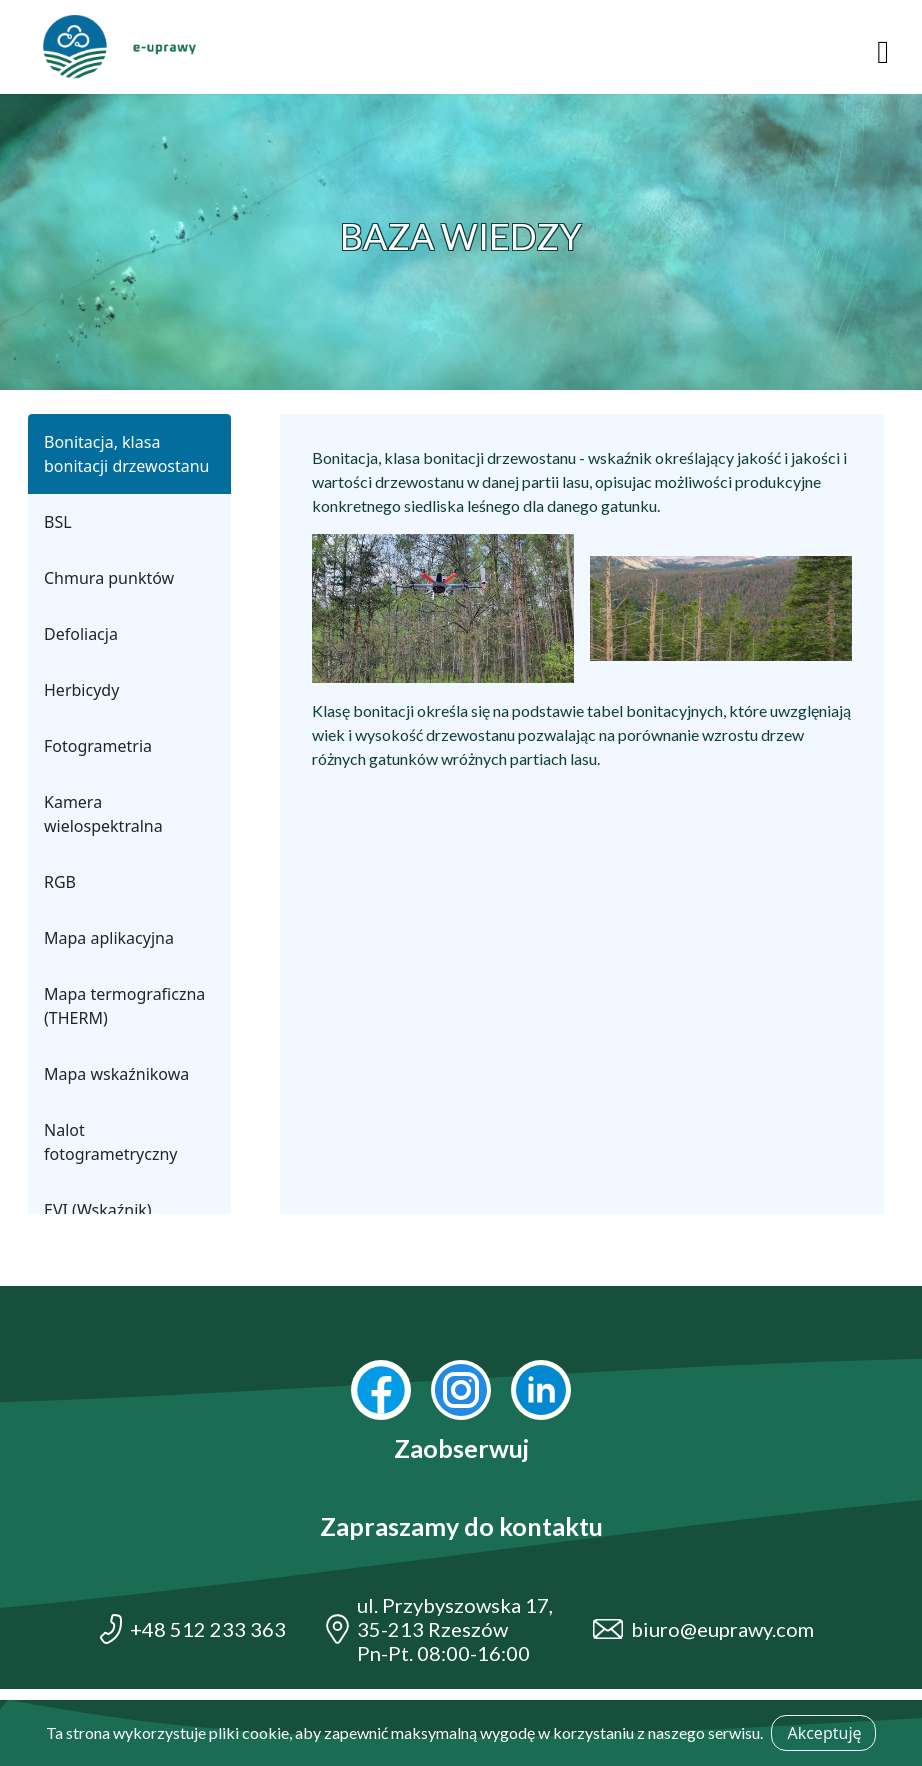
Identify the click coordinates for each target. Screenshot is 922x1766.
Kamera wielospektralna (103, 814)
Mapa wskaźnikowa (116, 1074)
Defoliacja (81, 634)
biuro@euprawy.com (722, 1629)
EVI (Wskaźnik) (98, 1210)
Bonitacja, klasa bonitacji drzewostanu (127, 454)
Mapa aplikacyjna (109, 938)
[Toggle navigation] (883, 47)
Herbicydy (81, 690)
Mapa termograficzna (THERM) (124, 1006)
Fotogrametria (98, 746)
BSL (58, 522)
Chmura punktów (109, 578)
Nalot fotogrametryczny (111, 1142)
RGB (60, 882)
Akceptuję (824, 1733)
